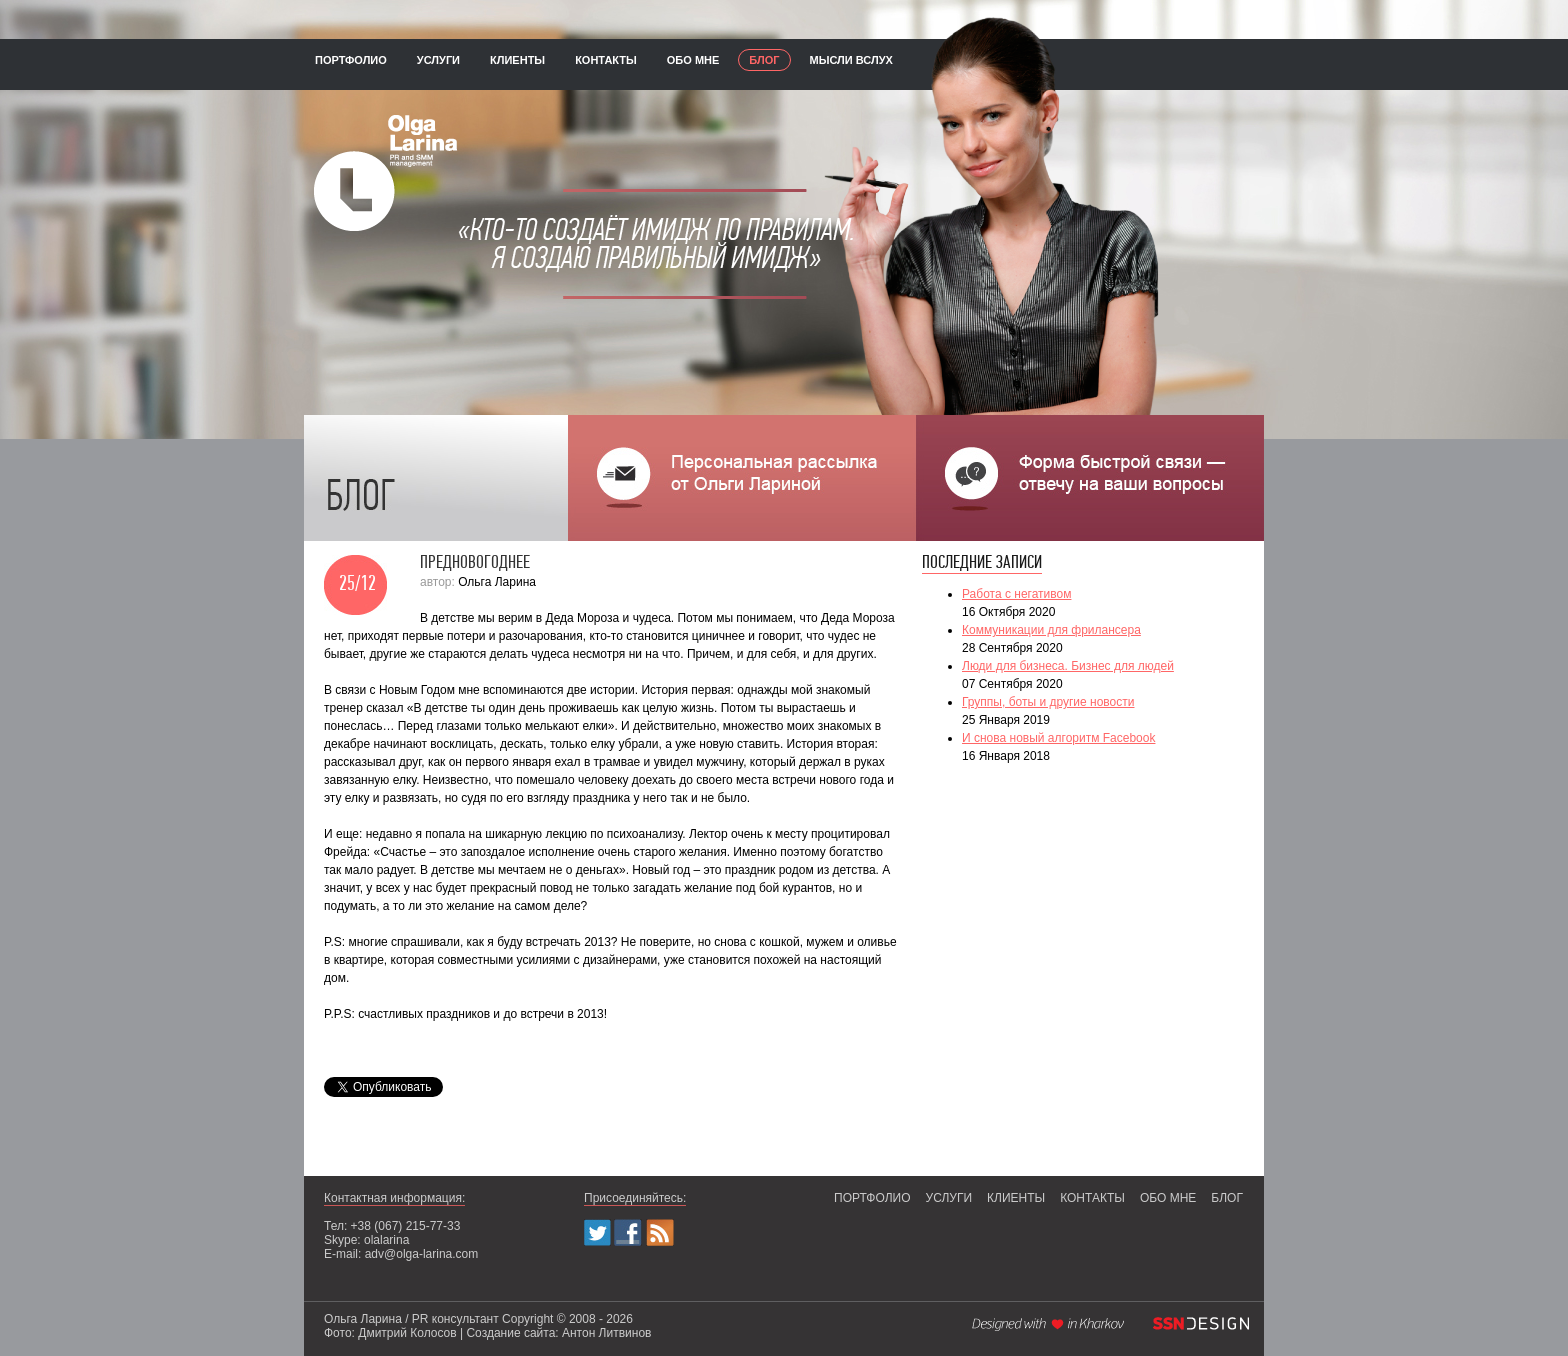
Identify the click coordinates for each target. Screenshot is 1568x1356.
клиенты (517, 60)
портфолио (351, 60)
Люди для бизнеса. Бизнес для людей (1068, 666)
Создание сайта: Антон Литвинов (558, 1333)
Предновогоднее (475, 563)
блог (764, 60)
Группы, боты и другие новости (1048, 702)
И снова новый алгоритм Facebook (1058, 738)
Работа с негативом (1016, 594)
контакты (606, 60)
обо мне (693, 60)
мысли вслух (851, 60)
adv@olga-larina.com (422, 1254)
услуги (438, 60)
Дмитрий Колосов (407, 1333)
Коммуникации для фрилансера (1051, 630)
